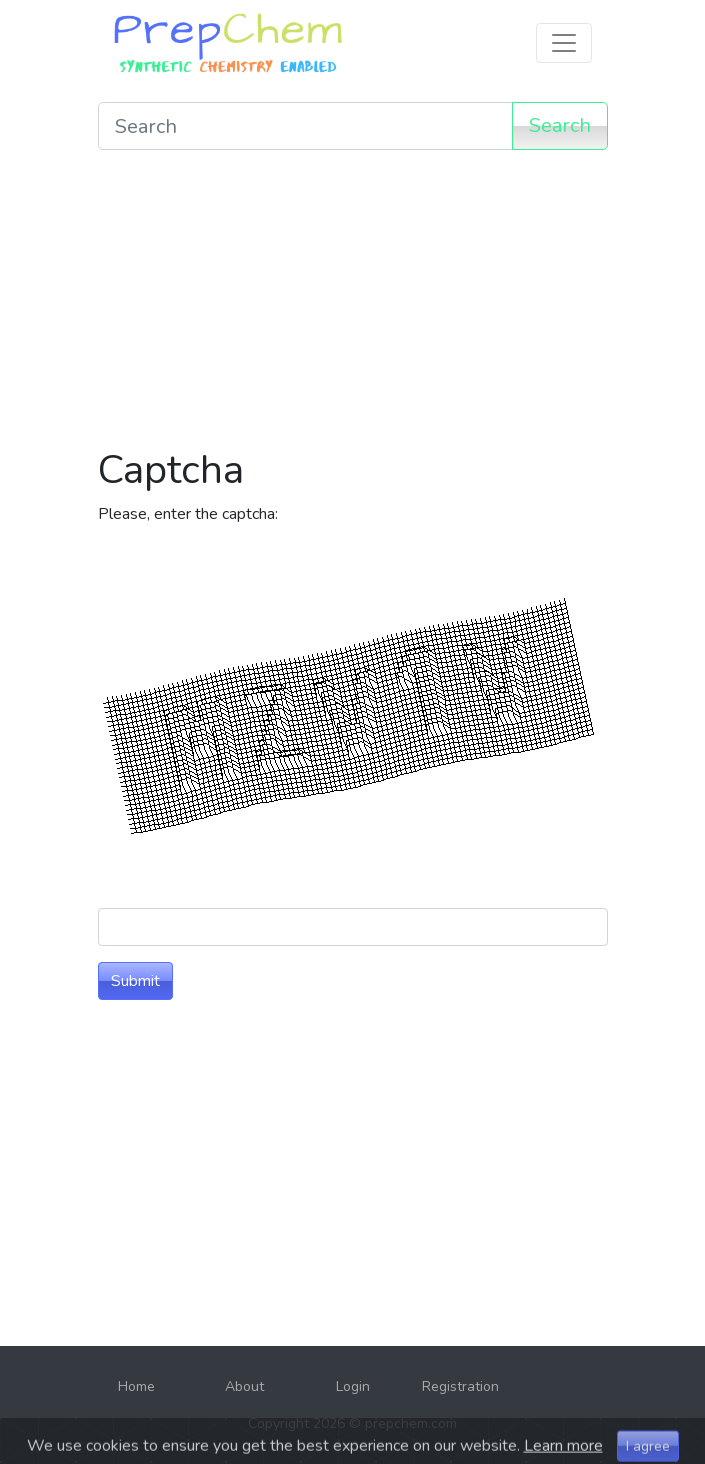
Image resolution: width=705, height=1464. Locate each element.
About (244, 1386)
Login (353, 1386)
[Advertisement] (353, 306)
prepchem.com (411, 1423)
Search (560, 125)
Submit (135, 981)
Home (136, 1386)
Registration (460, 1386)
